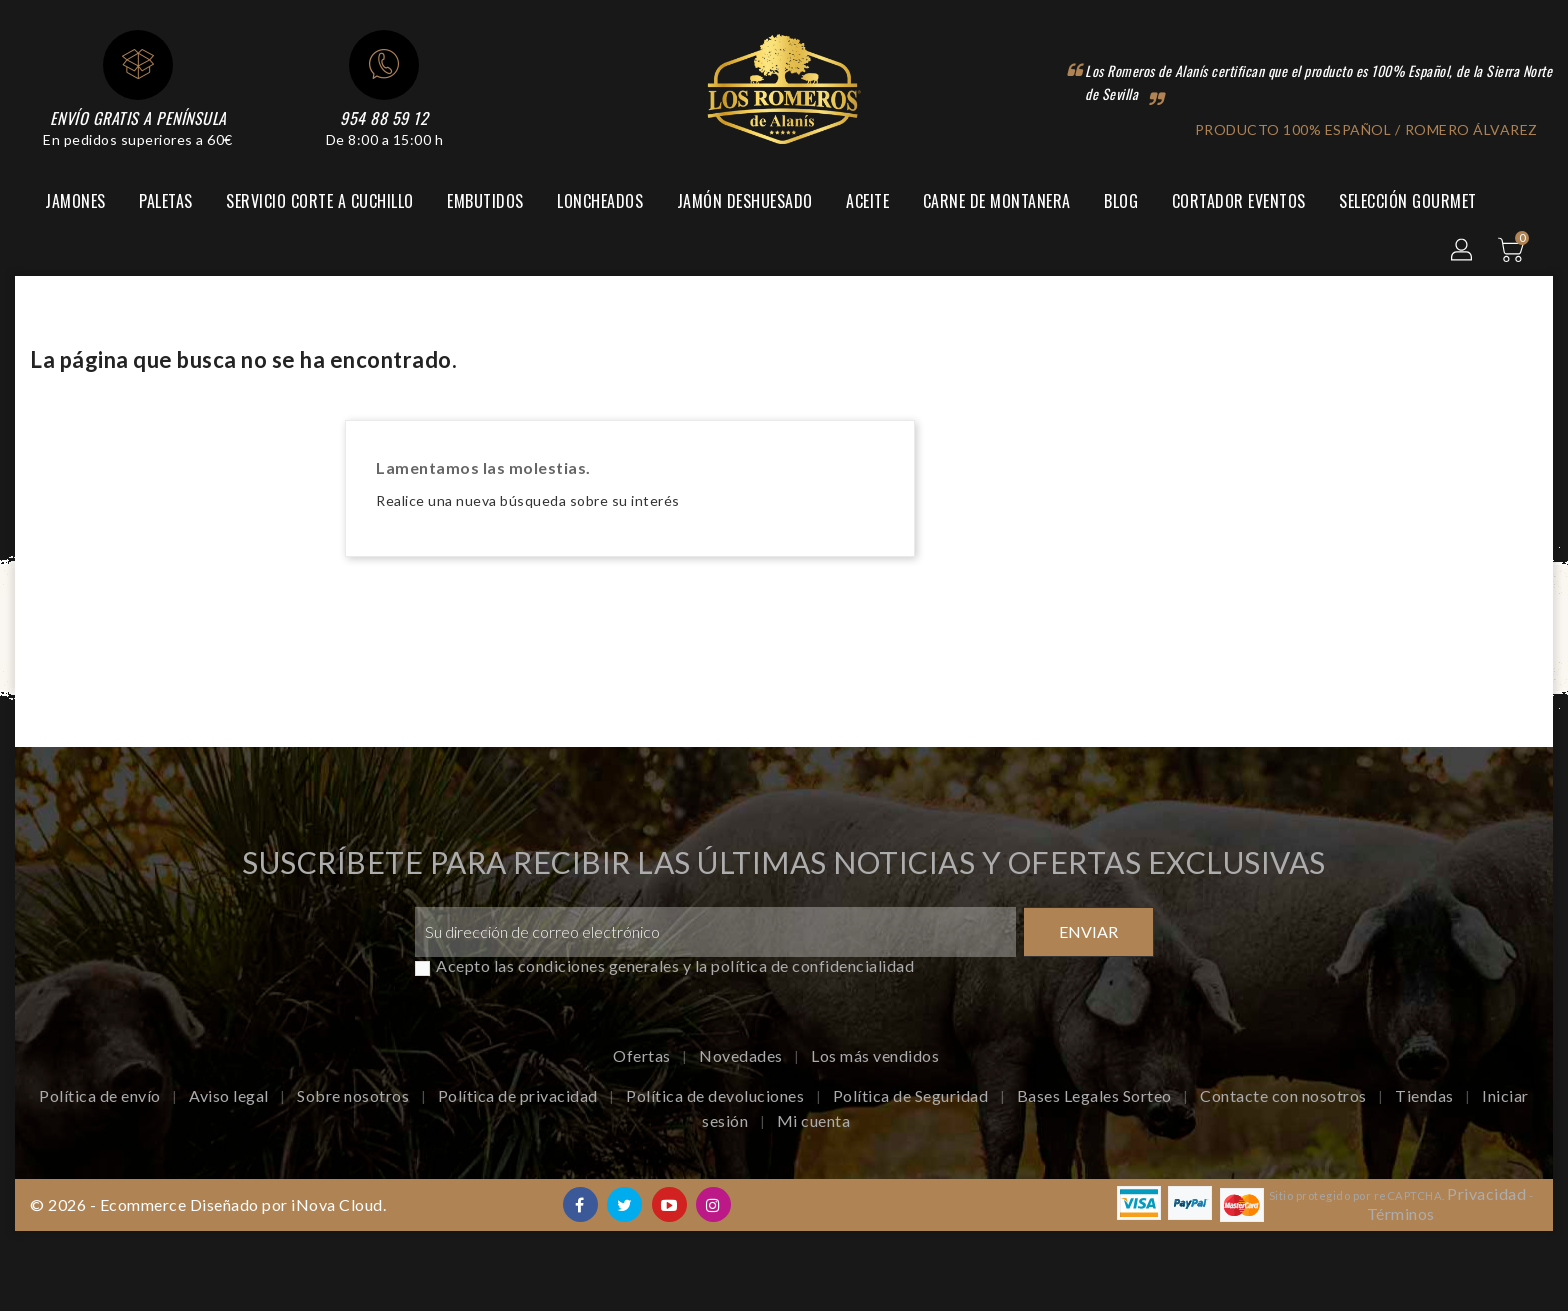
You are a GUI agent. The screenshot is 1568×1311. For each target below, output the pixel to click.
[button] (1463, 251)
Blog (1121, 201)
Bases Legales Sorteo (1096, 1095)
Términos (1401, 1213)
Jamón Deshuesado (745, 201)
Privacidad (1486, 1193)
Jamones (75, 201)
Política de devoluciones (717, 1095)
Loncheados (600, 201)
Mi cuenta (814, 1120)
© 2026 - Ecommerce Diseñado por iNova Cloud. (208, 1204)
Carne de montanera (997, 201)
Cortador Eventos (1239, 201)
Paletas (166, 201)
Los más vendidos (875, 1055)
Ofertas (643, 1055)
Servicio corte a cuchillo (320, 201)
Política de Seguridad (912, 1095)
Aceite (867, 201)
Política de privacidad (520, 1095)
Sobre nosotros (355, 1095)
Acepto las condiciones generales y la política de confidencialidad (675, 965)
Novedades (742, 1055)
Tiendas (1426, 1095)
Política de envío (101, 1095)
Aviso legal (230, 1095)
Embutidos (485, 201)
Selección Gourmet (1408, 201)
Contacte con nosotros (1285, 1095)
